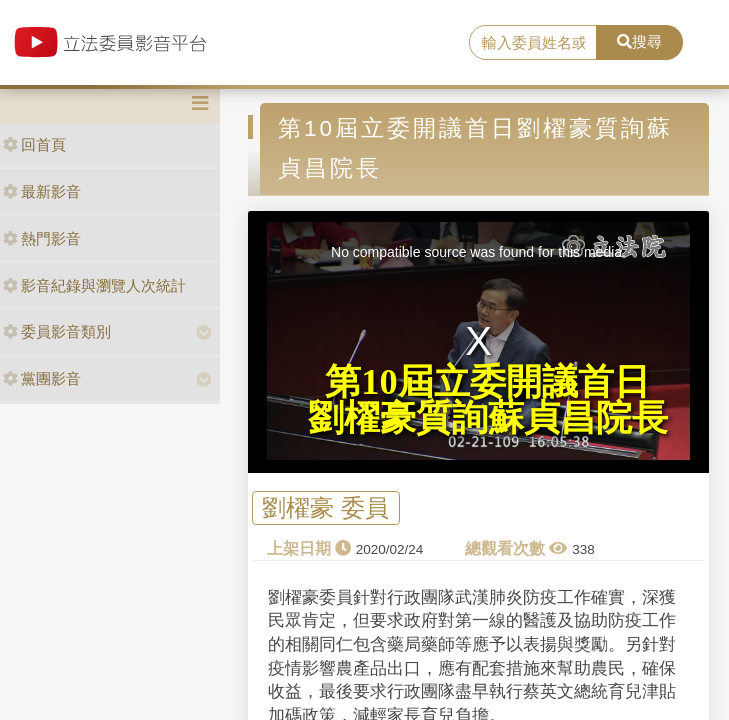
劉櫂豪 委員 (325, 507)
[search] (533, 43)
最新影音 (42, 191)
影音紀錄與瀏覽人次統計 (94, 285)
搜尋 (639, 41)
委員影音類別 (57, 331)
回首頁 (34, 144)
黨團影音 (42, 378)
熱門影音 (42, 238)
